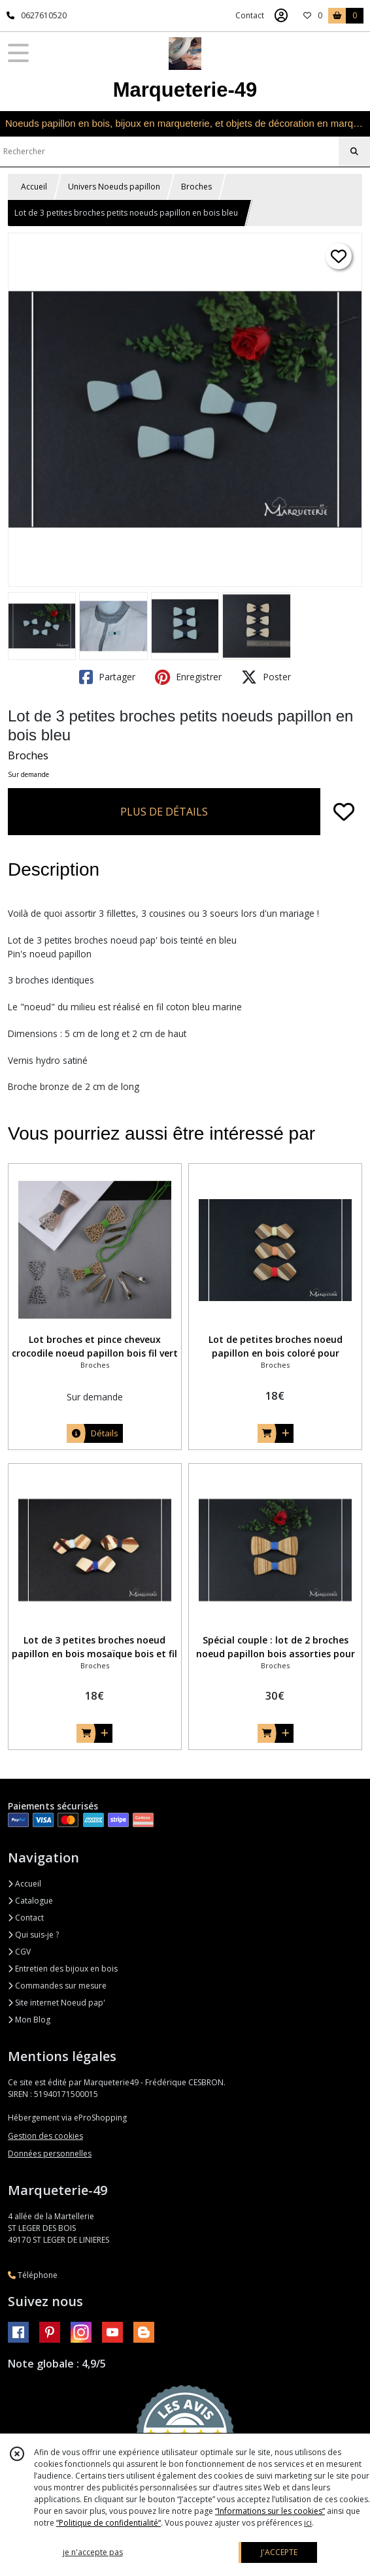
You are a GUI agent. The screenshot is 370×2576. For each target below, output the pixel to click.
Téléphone (33, 2275)
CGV (19, 1951)
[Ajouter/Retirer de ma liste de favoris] (344, 812)
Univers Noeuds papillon (114, 186)
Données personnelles (50, 2153)
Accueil (34, 186)
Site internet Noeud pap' (56, 2002)
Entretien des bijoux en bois (63, 1968)
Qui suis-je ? (33, 1934)
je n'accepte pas (93, 2552)
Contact (249, 15)
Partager (107, 677)
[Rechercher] (354, 152)
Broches (196, 186)
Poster (266, 677)
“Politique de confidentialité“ (108, 2522)
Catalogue (30, 1900)
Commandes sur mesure (57, 1985)
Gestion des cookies (45, 2135)
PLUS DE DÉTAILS (164, 811)
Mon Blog (29, 2019)
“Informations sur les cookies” (270, 2511)
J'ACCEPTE (279, 2552)
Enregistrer (188, 677)
